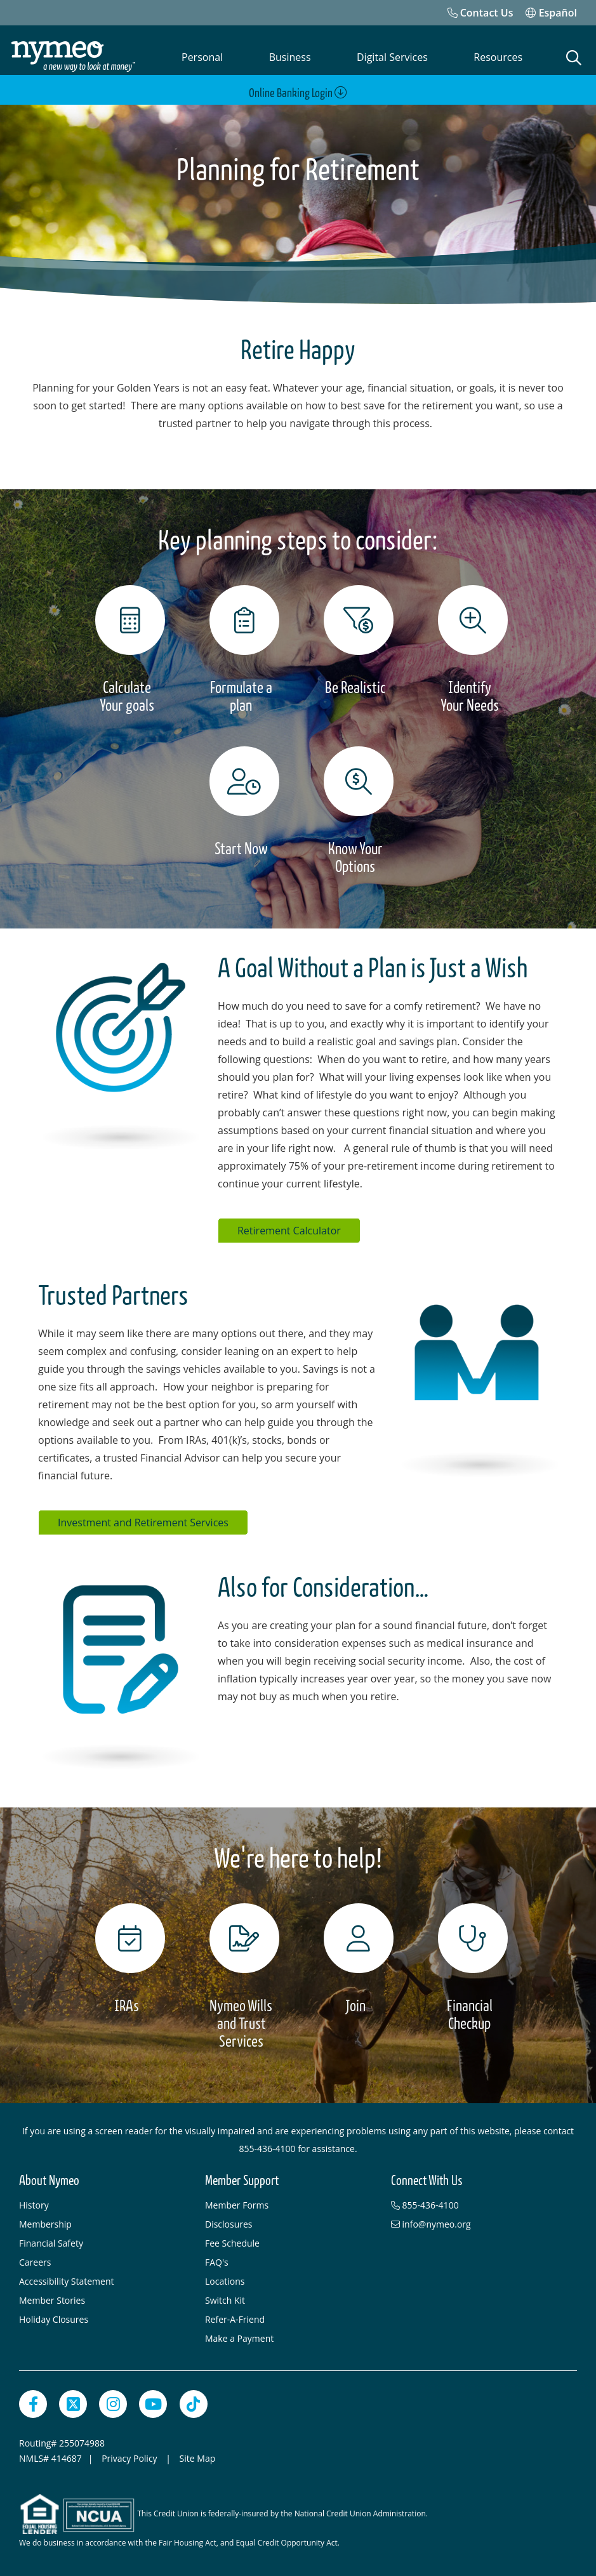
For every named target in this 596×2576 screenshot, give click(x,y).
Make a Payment (239, 2336)
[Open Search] (574, 58)
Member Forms (236, 2202)
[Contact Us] (480, 13)
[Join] (355, 1956)
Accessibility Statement (66, 2279)
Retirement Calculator (289, 1228)
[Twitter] (73, 2401)
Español (551, 13)
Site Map (198, 2456)
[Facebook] (33, 2401)
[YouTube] (153, 2401)
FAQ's (216, 2260)
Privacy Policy (130, 2456)
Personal (202, 57)
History (34, 2202)
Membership (45, 2222)
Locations (224, 2279)
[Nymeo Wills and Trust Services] (241, 1974)
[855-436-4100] (477, 2202)
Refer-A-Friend (235, 2317)
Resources (497, 57)
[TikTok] (194, 2401)
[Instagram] (113, 2401)
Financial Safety (51, 2241)
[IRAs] (127, 1956)
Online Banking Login (298, 93)
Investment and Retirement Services (143, 1520)
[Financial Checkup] (469, 1965)
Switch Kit (225, 2298)
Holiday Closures (53, 2317)
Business (290, 57)
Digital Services (392, 57)
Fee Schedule (232, 2241)
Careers (35, 2260)
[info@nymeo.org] (477, 2222)
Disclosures (229, 2222)
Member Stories (52, 2298)
